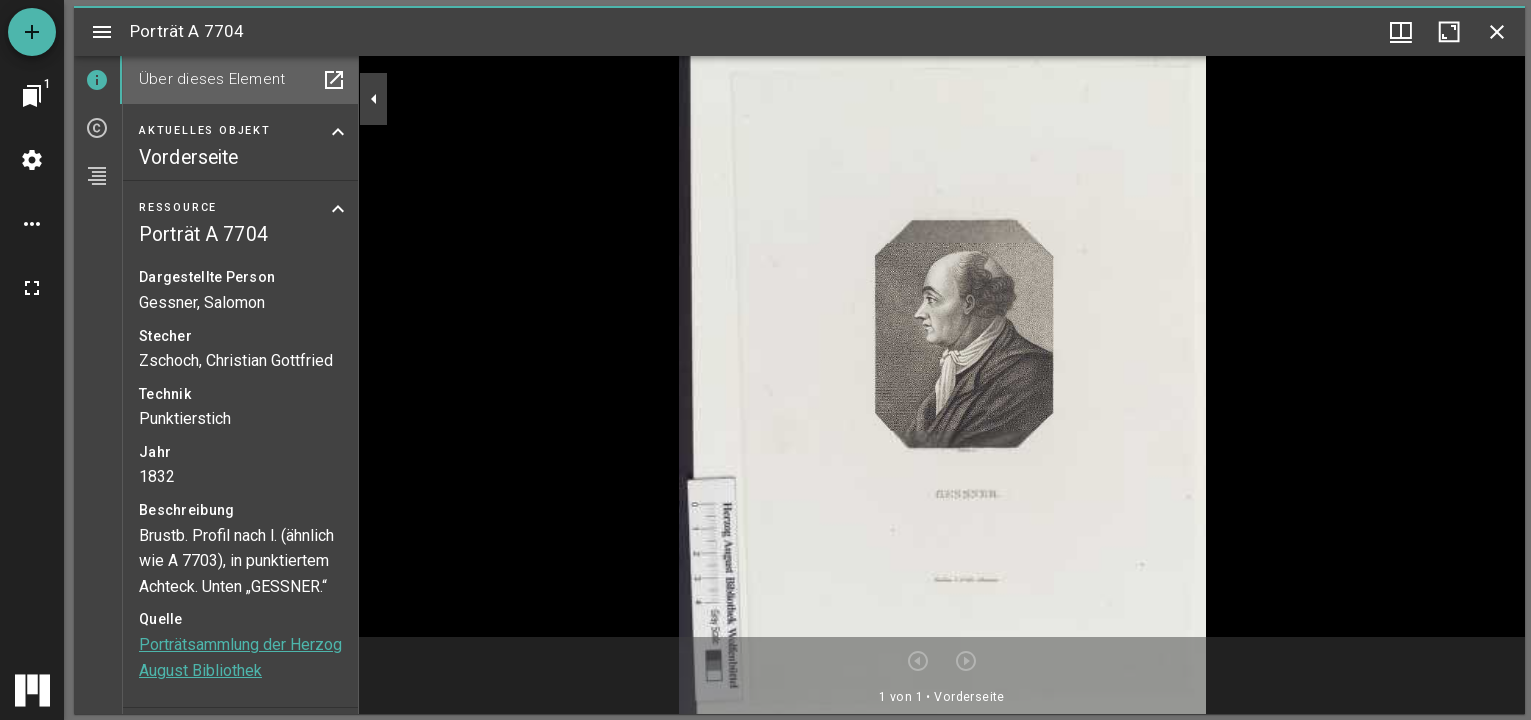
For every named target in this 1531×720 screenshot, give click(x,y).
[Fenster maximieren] (1449, 32)
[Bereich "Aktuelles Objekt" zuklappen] (338, 132)
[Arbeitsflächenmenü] (32, 160)
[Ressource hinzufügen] (32, 32)
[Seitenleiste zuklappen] (374, 99)
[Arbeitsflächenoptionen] (32, 224)
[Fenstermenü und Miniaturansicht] (1401, 32)
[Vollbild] (32, 288)
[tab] (98, 80)
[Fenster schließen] (1497, 32)
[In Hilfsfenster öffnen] (334, 80)
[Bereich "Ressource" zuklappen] (338, 209)
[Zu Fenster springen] (32, 96)
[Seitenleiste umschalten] (102, 32)
